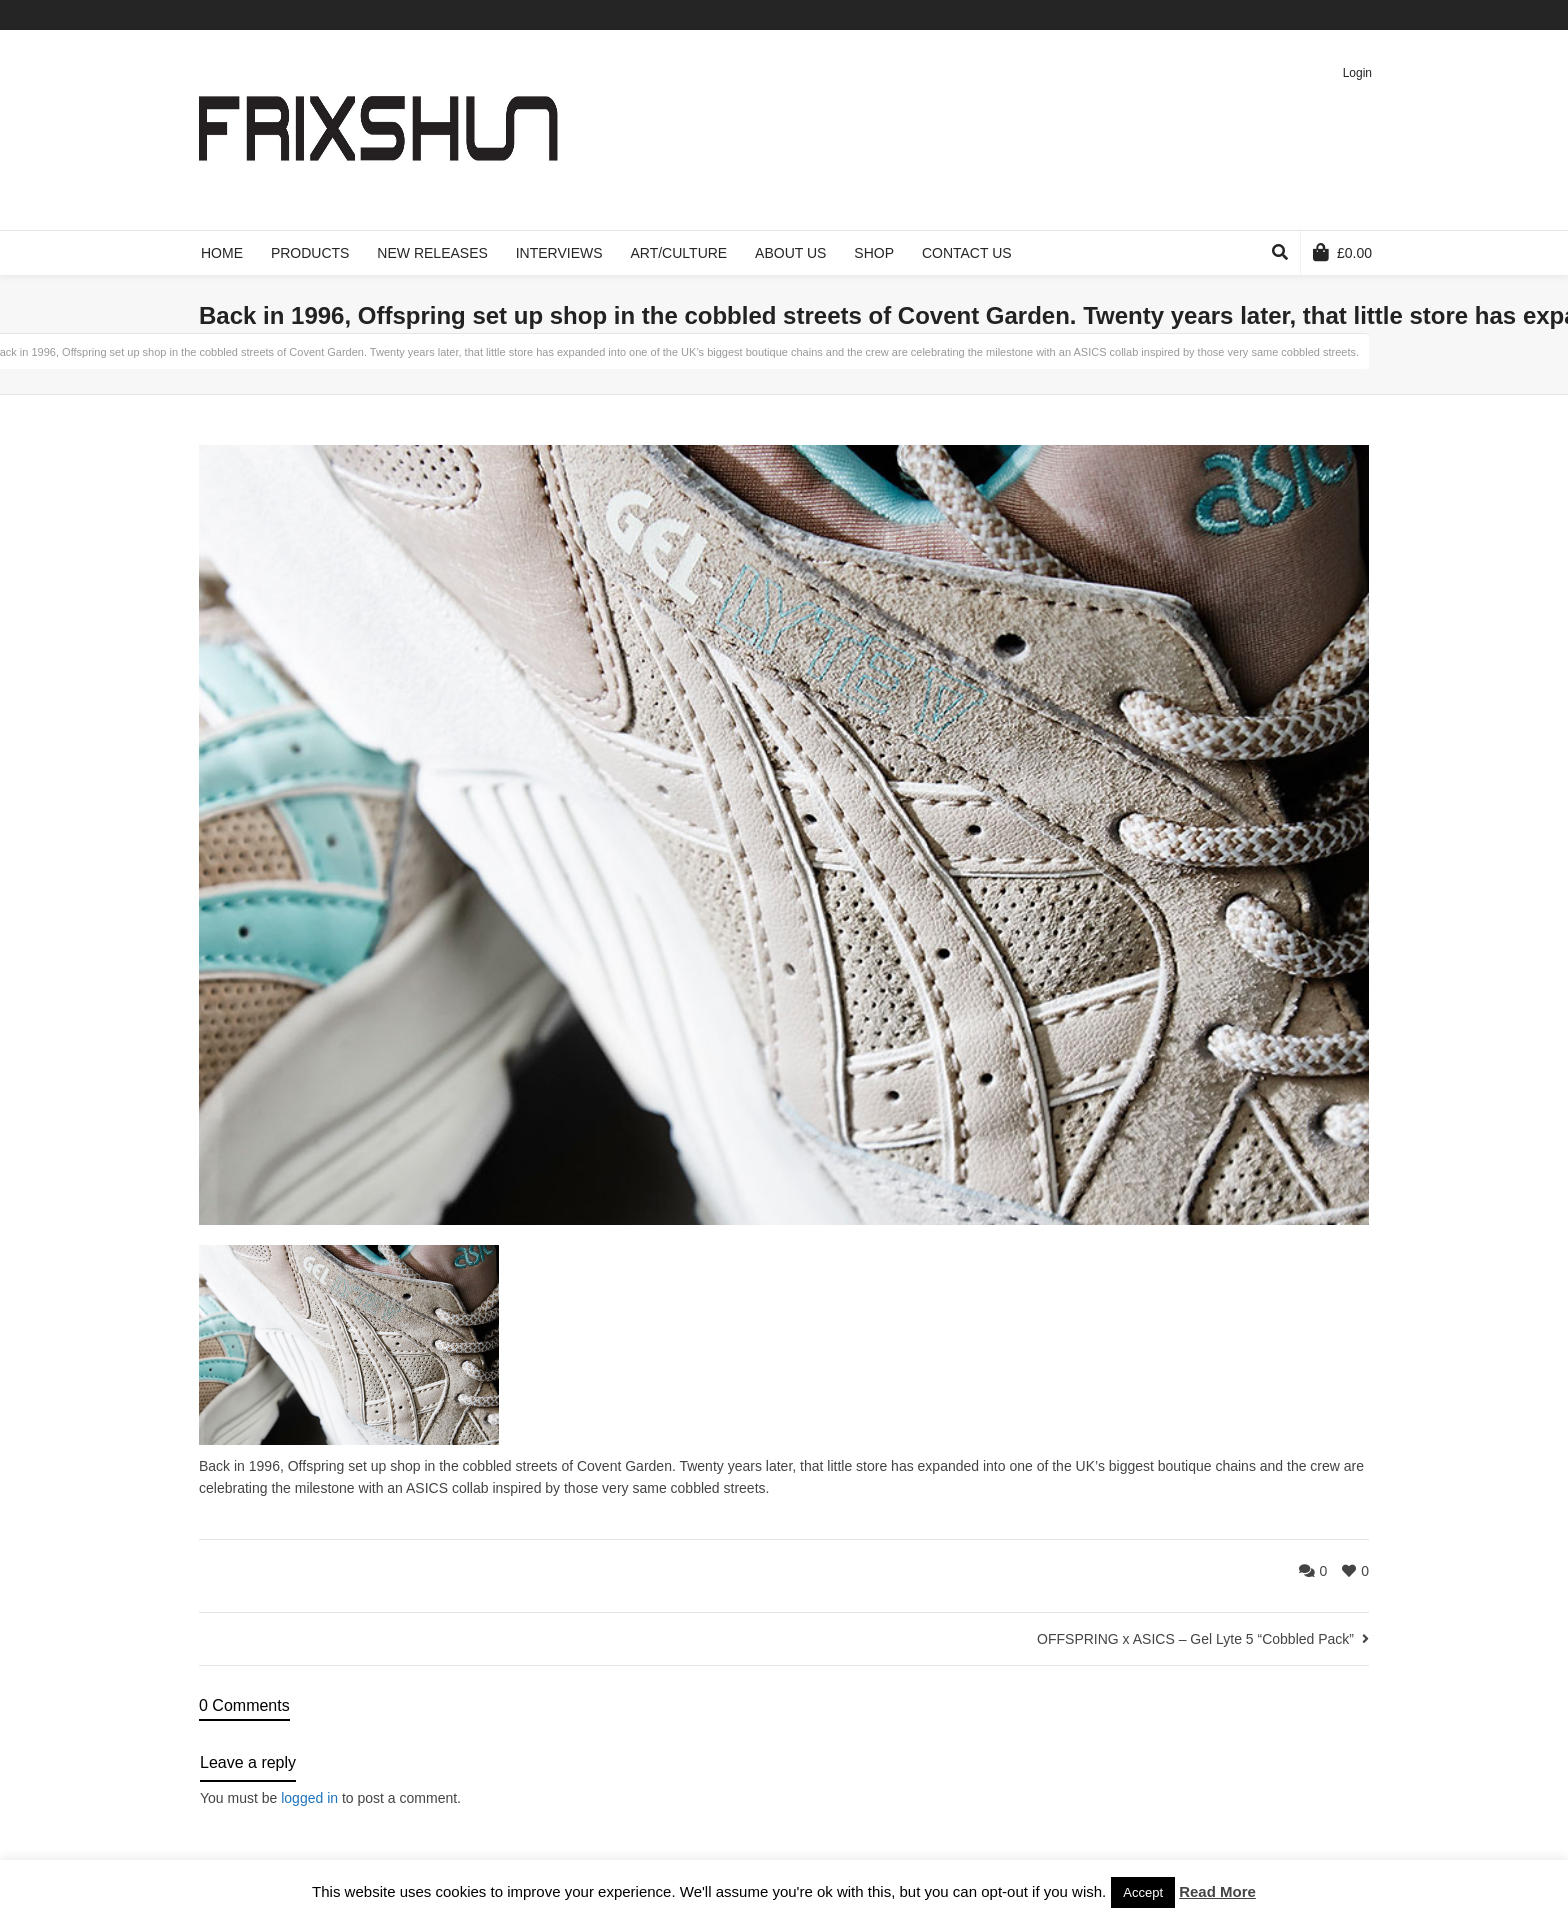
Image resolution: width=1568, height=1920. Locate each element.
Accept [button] (1143, 1892)
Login (1357, 73)
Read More (1217, 1891)
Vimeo (1309, 15)
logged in (309, 1798)
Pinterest (1338, 15)
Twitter (1251, 15)
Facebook (1280, 15)
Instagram (1367, 15)
